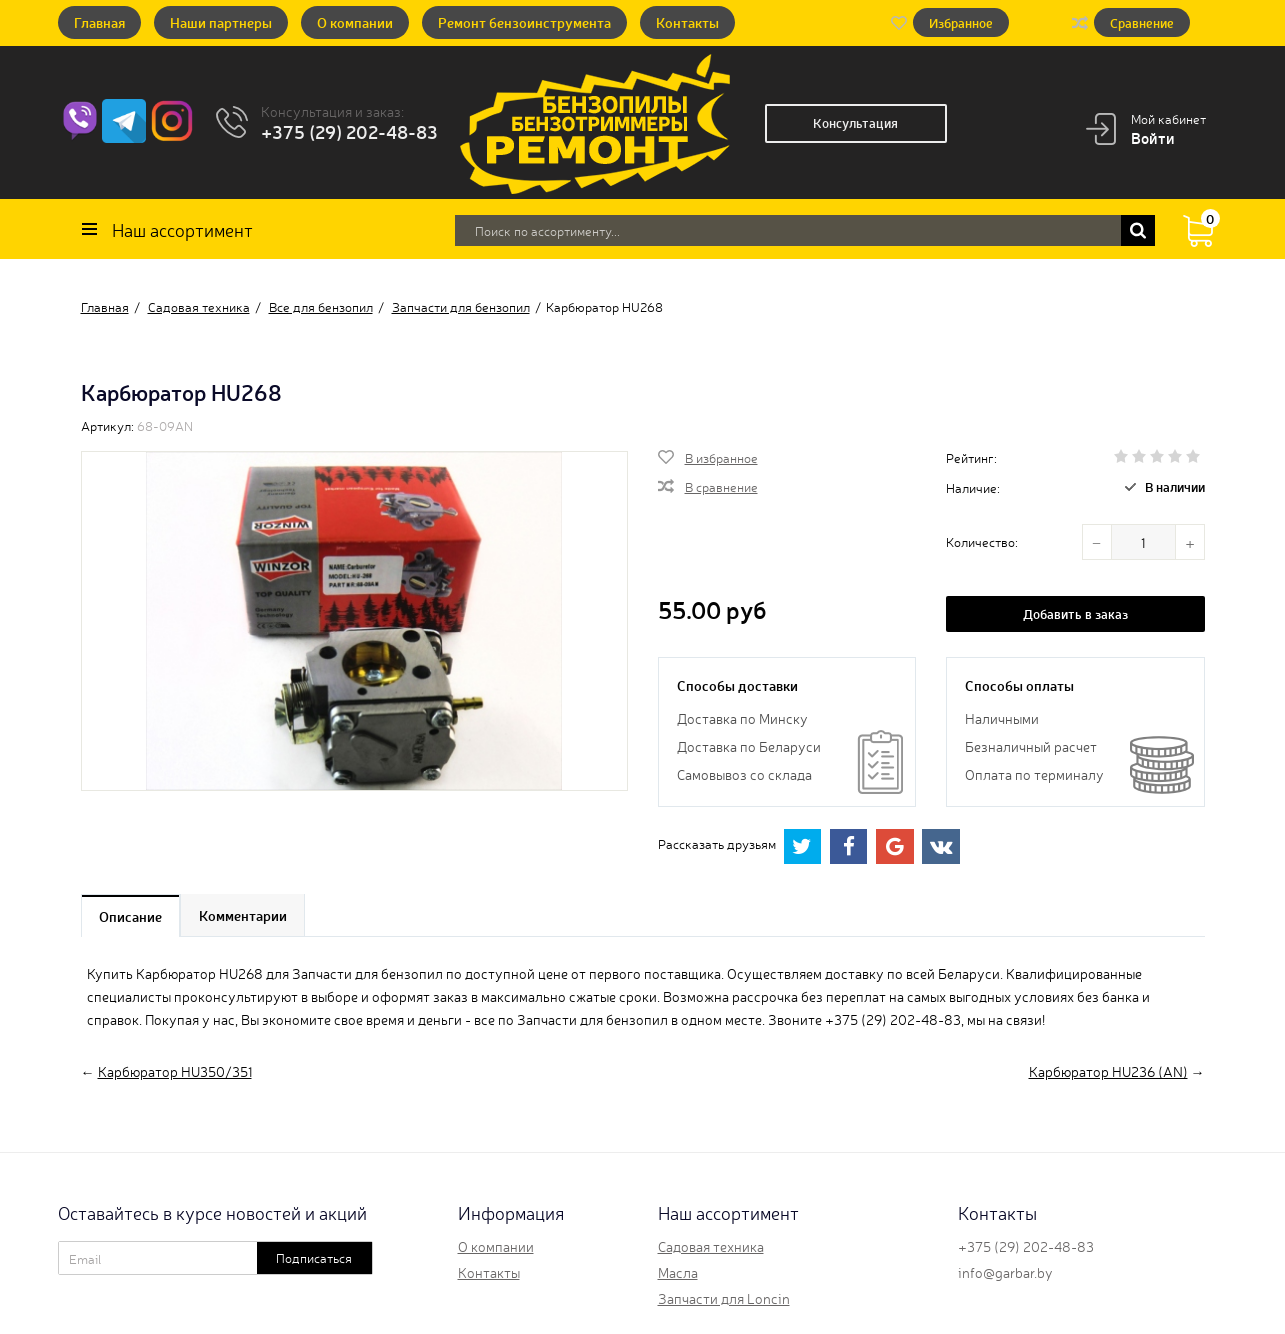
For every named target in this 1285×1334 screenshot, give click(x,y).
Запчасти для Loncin (724, 1298)
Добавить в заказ (1075, 613)
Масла (678, 1272)
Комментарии (245, 916)
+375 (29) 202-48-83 (349, 131)
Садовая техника (711, 1246)
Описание (131, 916)
